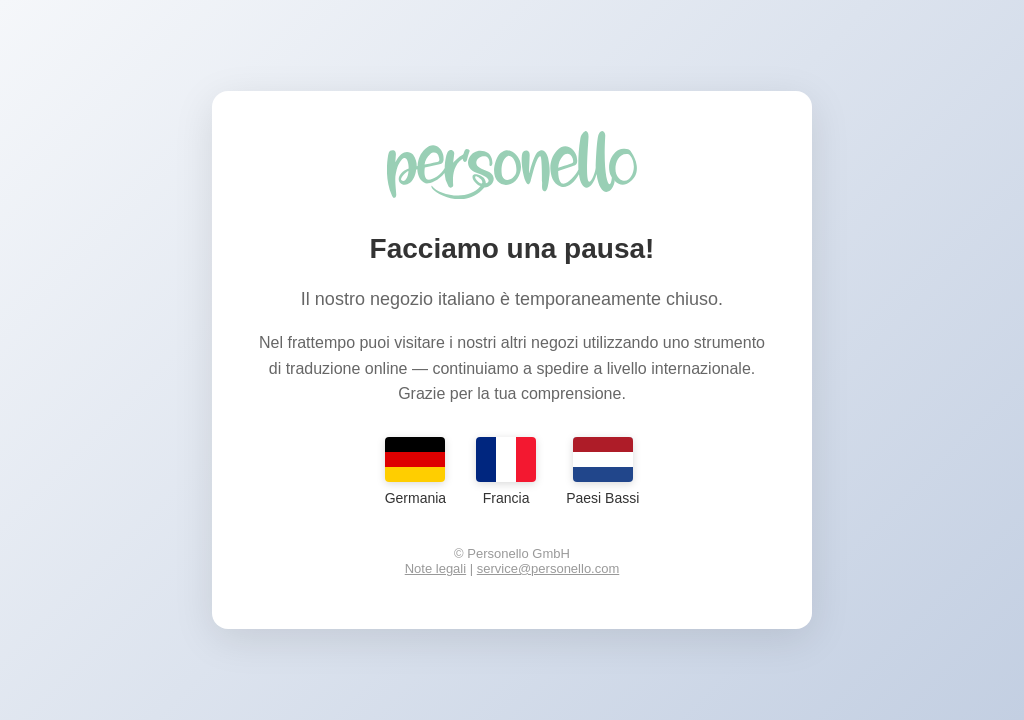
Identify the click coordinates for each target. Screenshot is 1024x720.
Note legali (435, 568)
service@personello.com (548, 568)
